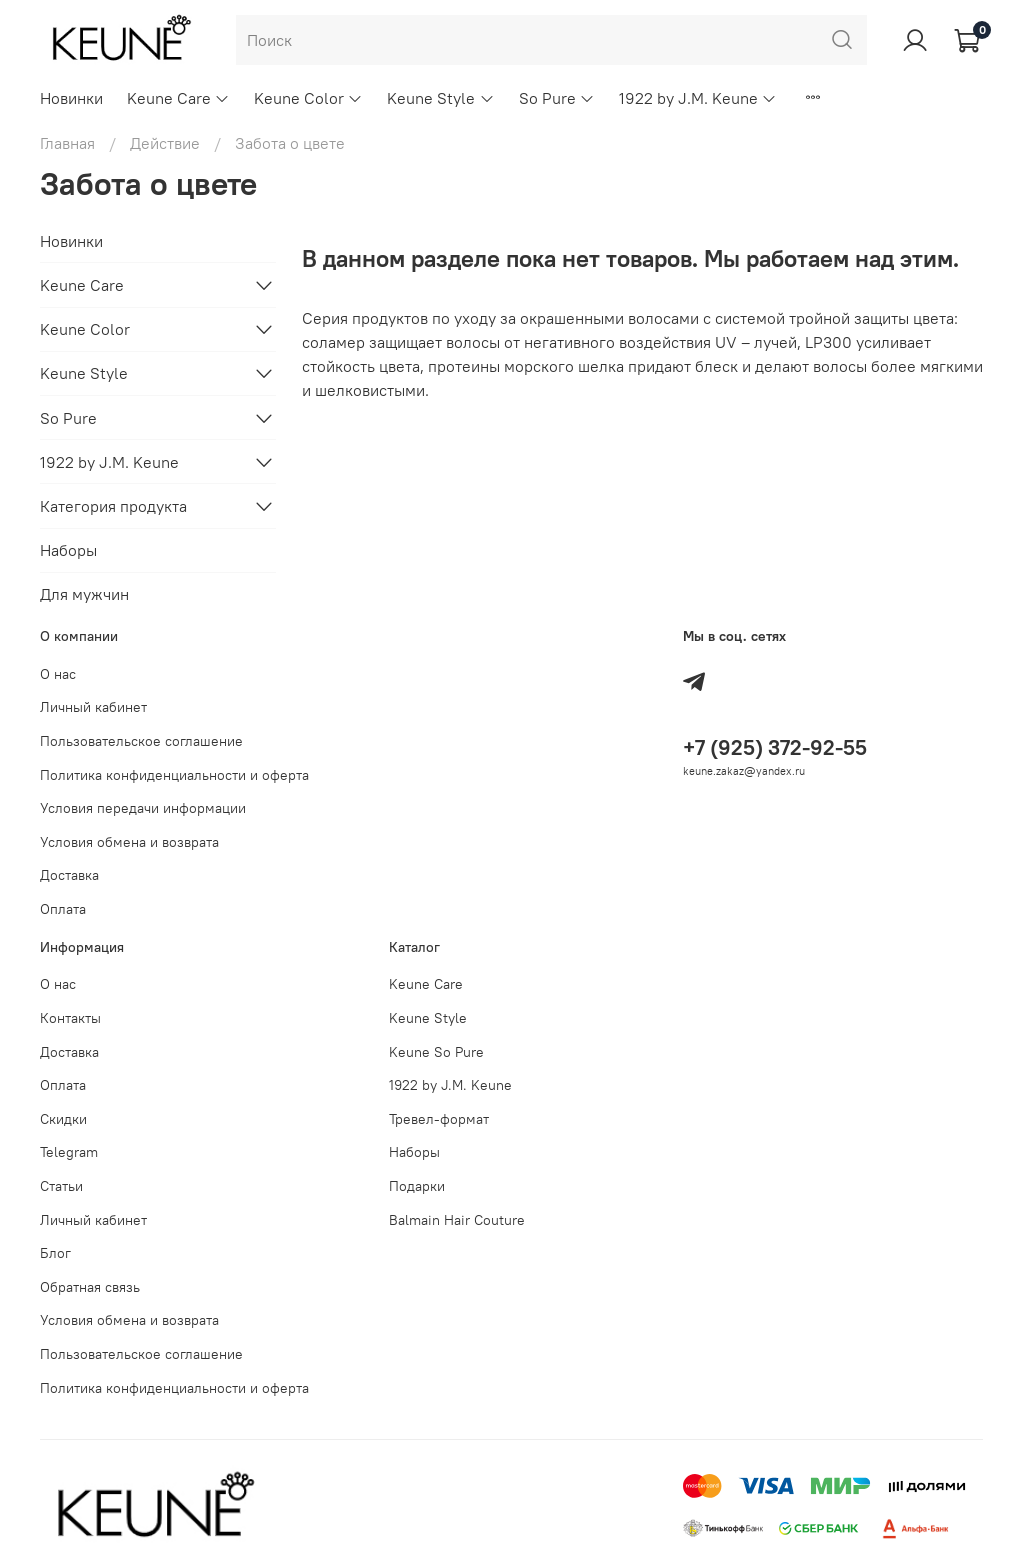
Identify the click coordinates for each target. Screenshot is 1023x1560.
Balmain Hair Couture (457, 1220)
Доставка (69, 875)
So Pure (557, 98)
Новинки (71, 98)
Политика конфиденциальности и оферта (174, 775)
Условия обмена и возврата (129, 842)
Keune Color (308, 98)
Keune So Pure (436, 1052)
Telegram (69, 1152)
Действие (165, 143)
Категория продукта (113, 506)
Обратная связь (90, 1287)
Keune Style (440, 98)
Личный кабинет (93, 707)
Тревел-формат (439, 1119)
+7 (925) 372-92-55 (775, 747)
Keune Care (178, 98)
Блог (55, 1253)
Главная (67, 143)
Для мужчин (84, 594)
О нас (58, 674)
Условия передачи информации (143, 808)
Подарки (417, 1186)
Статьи (61, 1186)
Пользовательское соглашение (141, 741)
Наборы (68, 550)
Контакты (70, 1018)
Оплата (63, 909)
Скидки (63, 1119)
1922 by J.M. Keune (698, 98)
